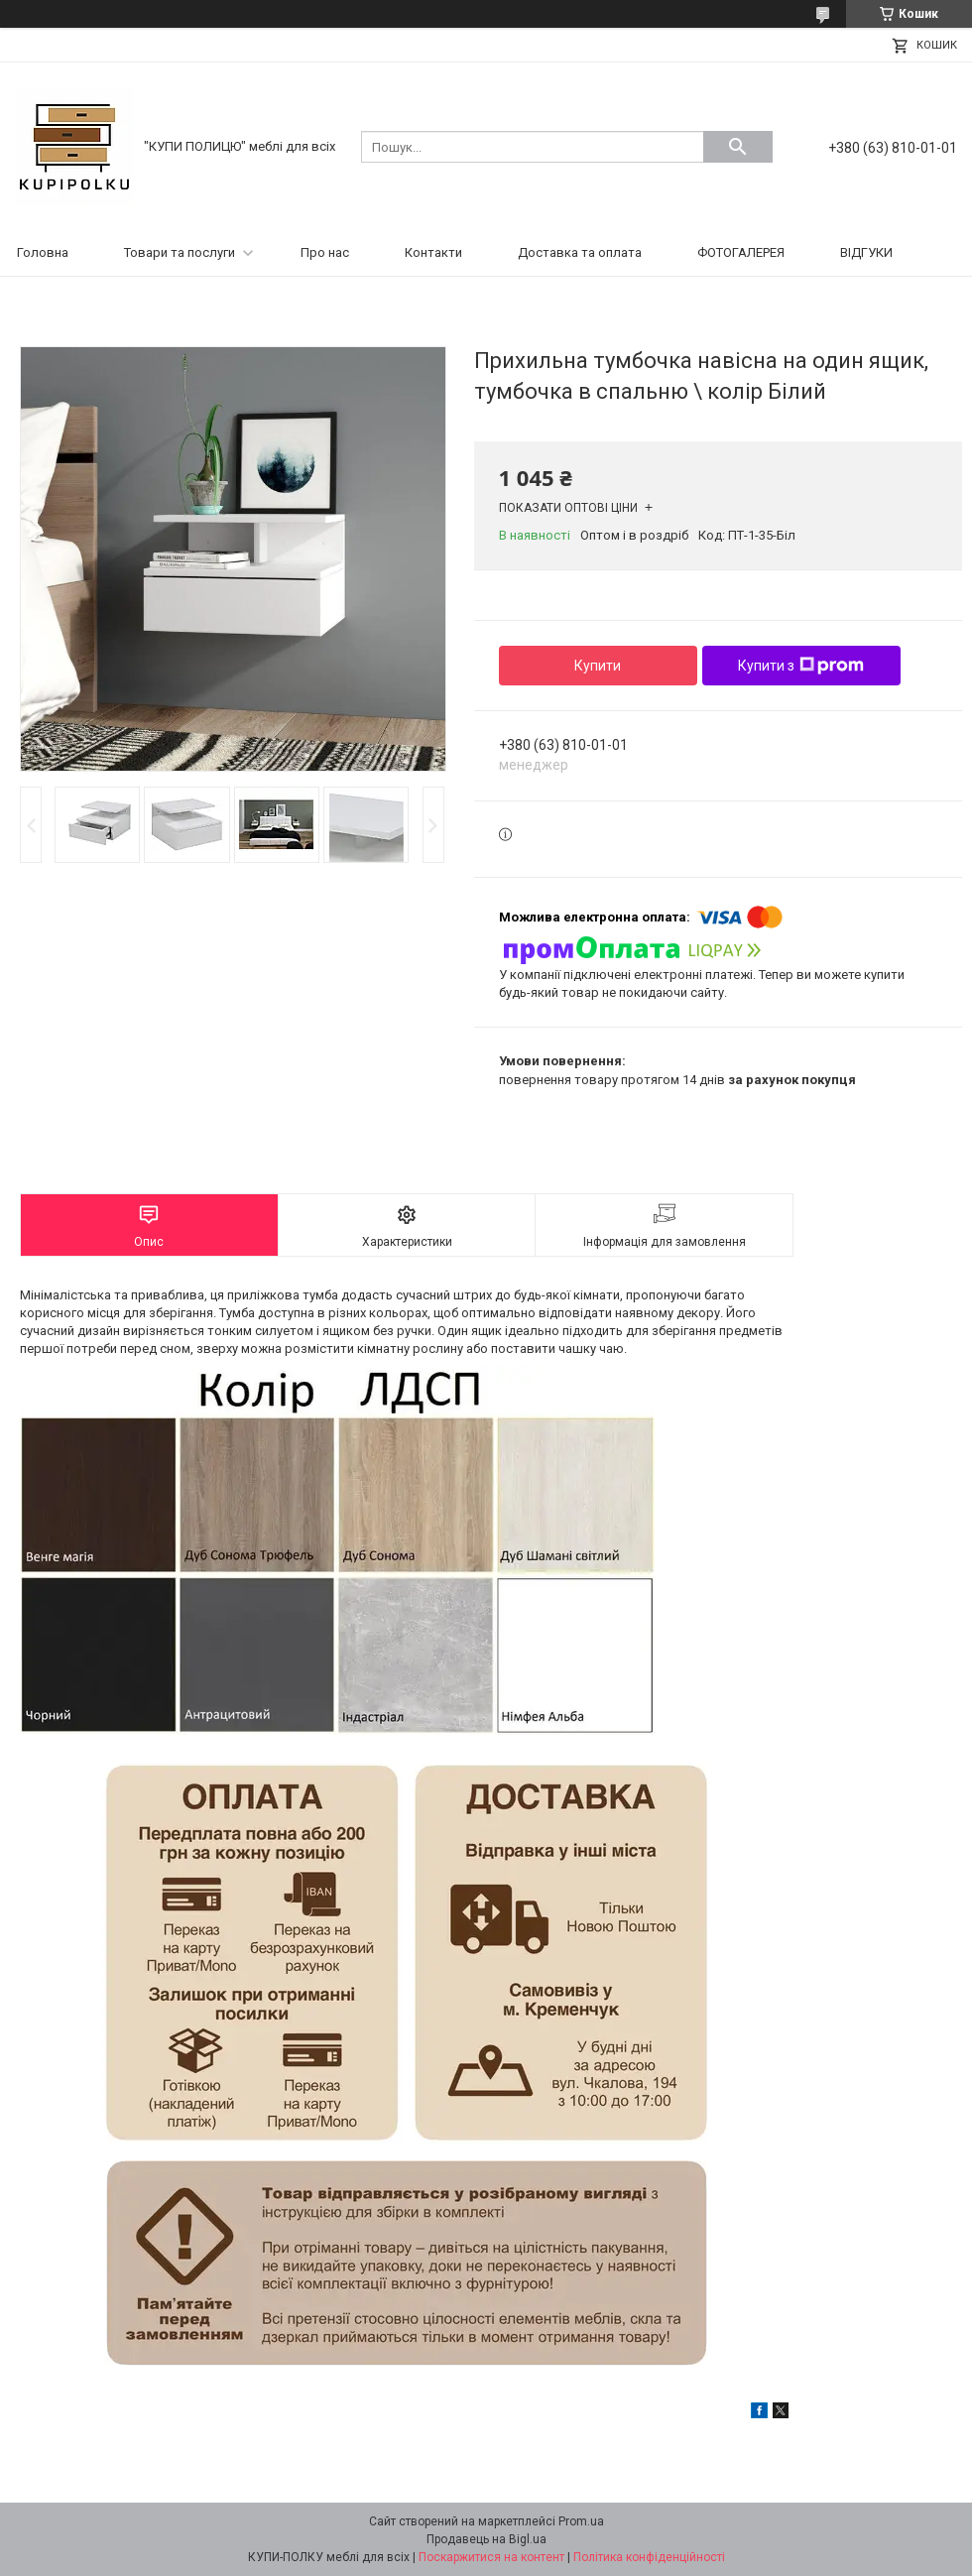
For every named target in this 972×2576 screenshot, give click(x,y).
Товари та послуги (179, 252)
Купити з (801, 666)
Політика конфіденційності (649, 2557)
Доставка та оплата (580, 252)
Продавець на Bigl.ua (486, 2539)
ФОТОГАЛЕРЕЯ (741, 252)
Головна (42, 252)
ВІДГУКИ (866, 252)
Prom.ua (581, 2521)
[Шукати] (738, 147)
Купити (597, 666)
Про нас (325, 252)
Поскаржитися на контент (491, 2557)
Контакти (433, 252)
